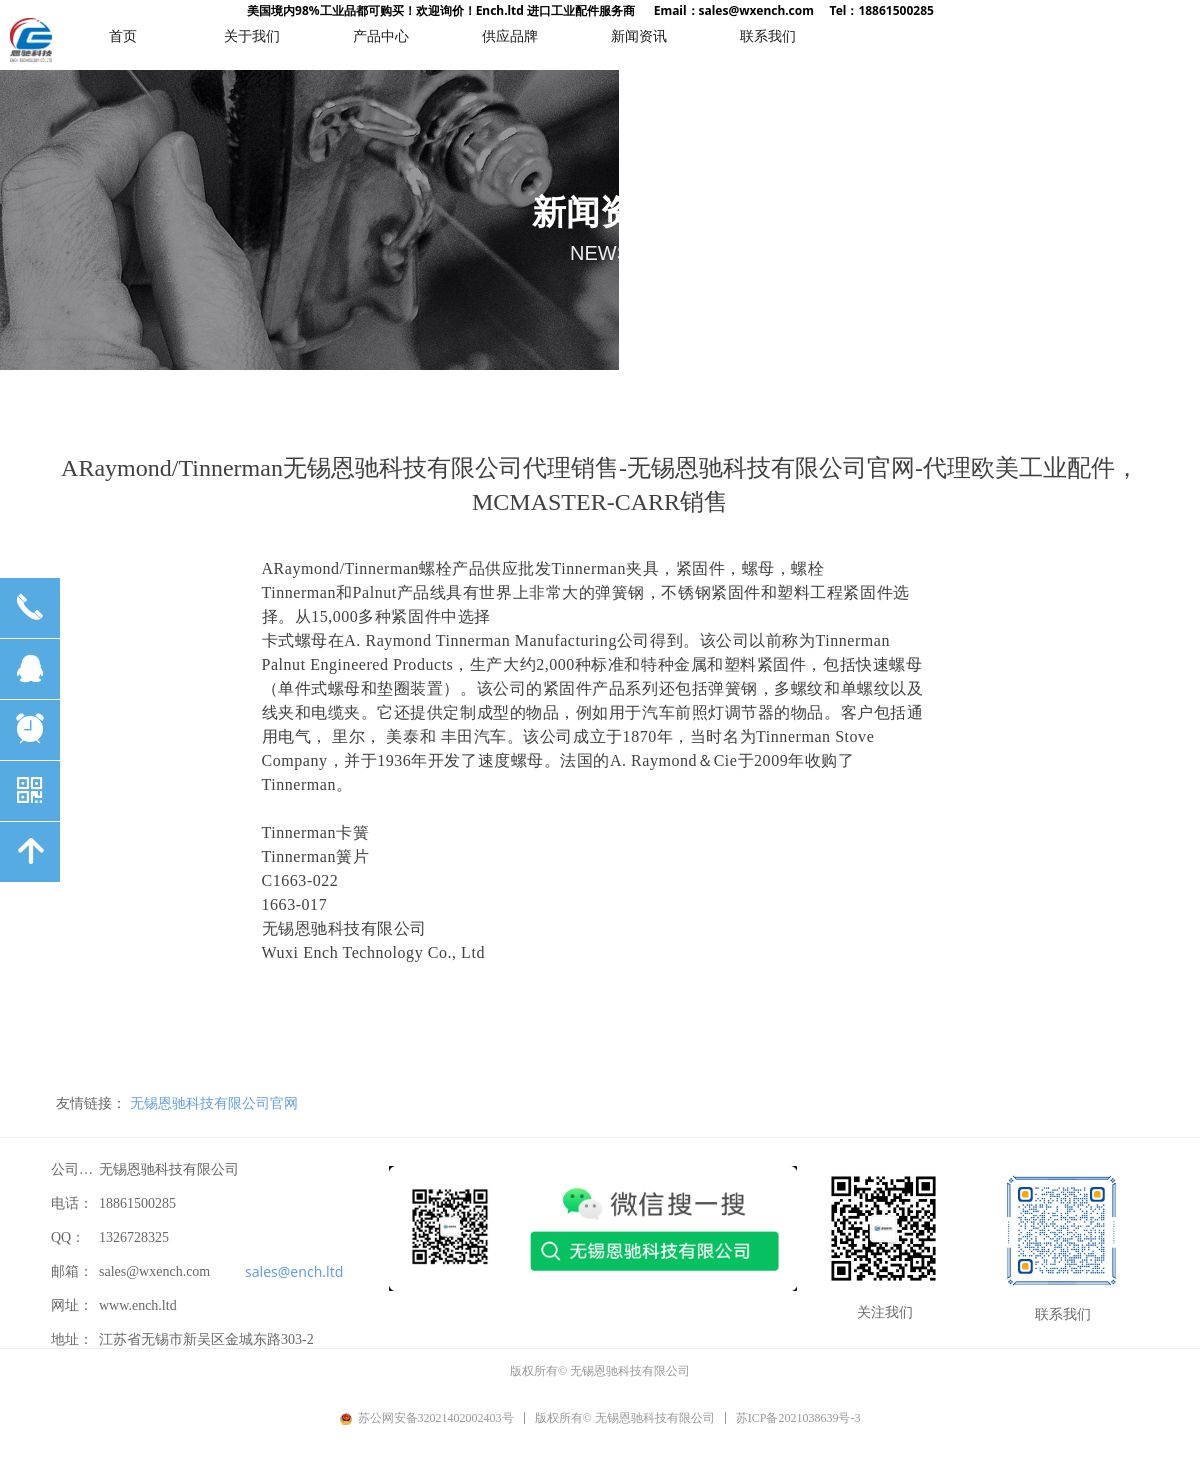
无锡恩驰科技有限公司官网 (214, 1103)
